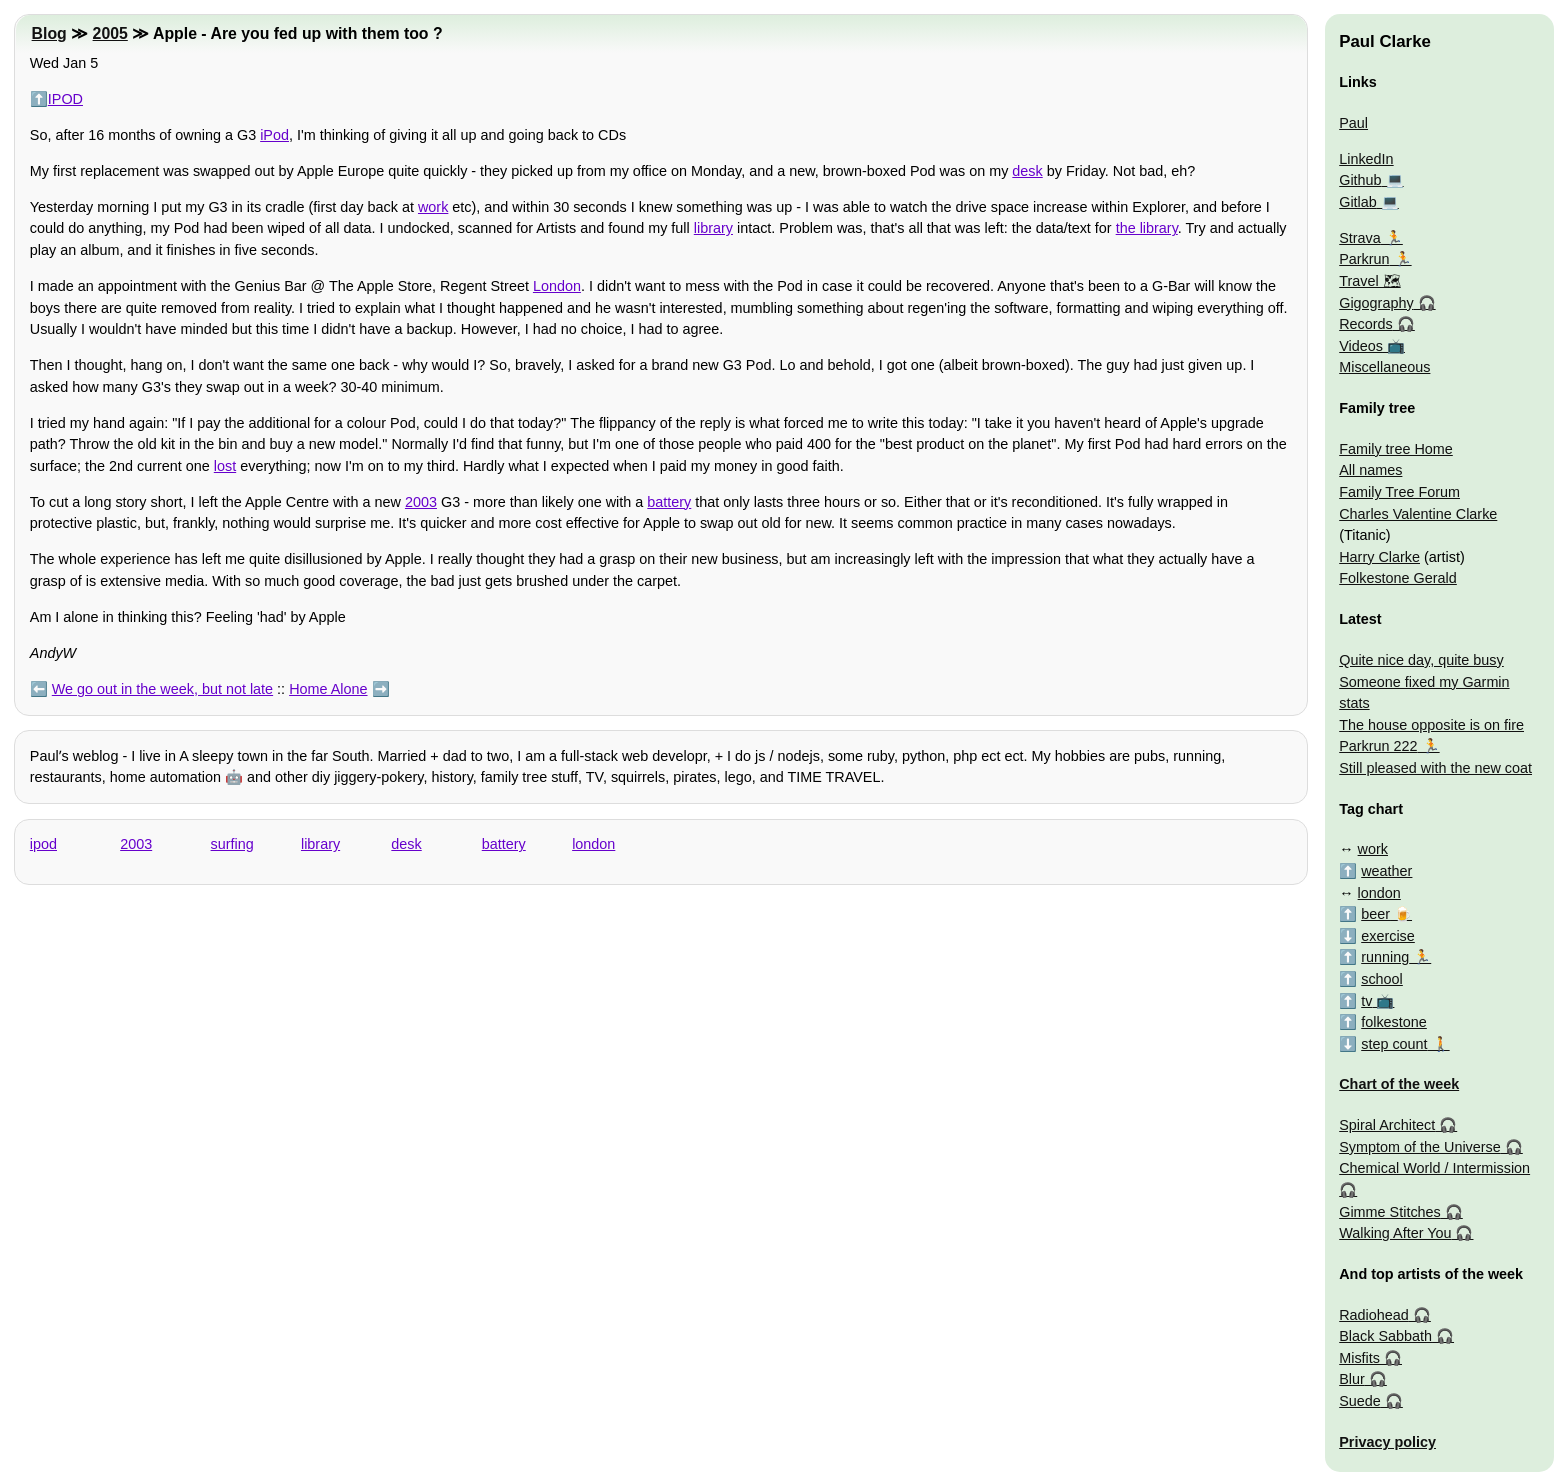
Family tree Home (1396, 449)
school (1382, 979)
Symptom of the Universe (1420, 1147)
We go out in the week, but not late (162, 689)
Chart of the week (1399, 1084)
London (557, 286)
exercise (1388, 936)
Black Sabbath (1385, 1336)
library (713, 228)
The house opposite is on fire (1431, 725)
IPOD (65, 99)
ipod (43, 844)
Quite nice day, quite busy (1421, 660)
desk (1027, 171)
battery (669, 502)
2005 (110, 33)
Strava (1360, 238)
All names (1370, 470)
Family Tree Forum (1399, 492)
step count (1394, 1044)
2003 (421, 502)
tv (1366, 1001)
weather (1386, 871)
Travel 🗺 (1369, 281)
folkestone (1394, 1022)
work (433, 207)
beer (1375, 914)
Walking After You (1395, 1233)
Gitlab (1358, 202)
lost (225, 466)
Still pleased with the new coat (1435, 768)
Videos (1361, 346)
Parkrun (1364, 259)
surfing (232, 844)
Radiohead (1374, 1315)
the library (1147, 228)
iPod (274, 135)
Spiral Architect (1387, 1125)
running (1385, 957)
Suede (1360, 1401)
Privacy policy (1387, 1442)
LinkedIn (1366, 159)
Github (1360, 180)
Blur (1352, 1379)
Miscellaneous (1384, 367)
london (593, 844)
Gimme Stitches (1390, 1212)
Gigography (1376, 303)
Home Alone (328, 689)
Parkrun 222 (1378, 746)
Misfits (1359, 1358)
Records (1366, 324)
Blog (49, 33)
